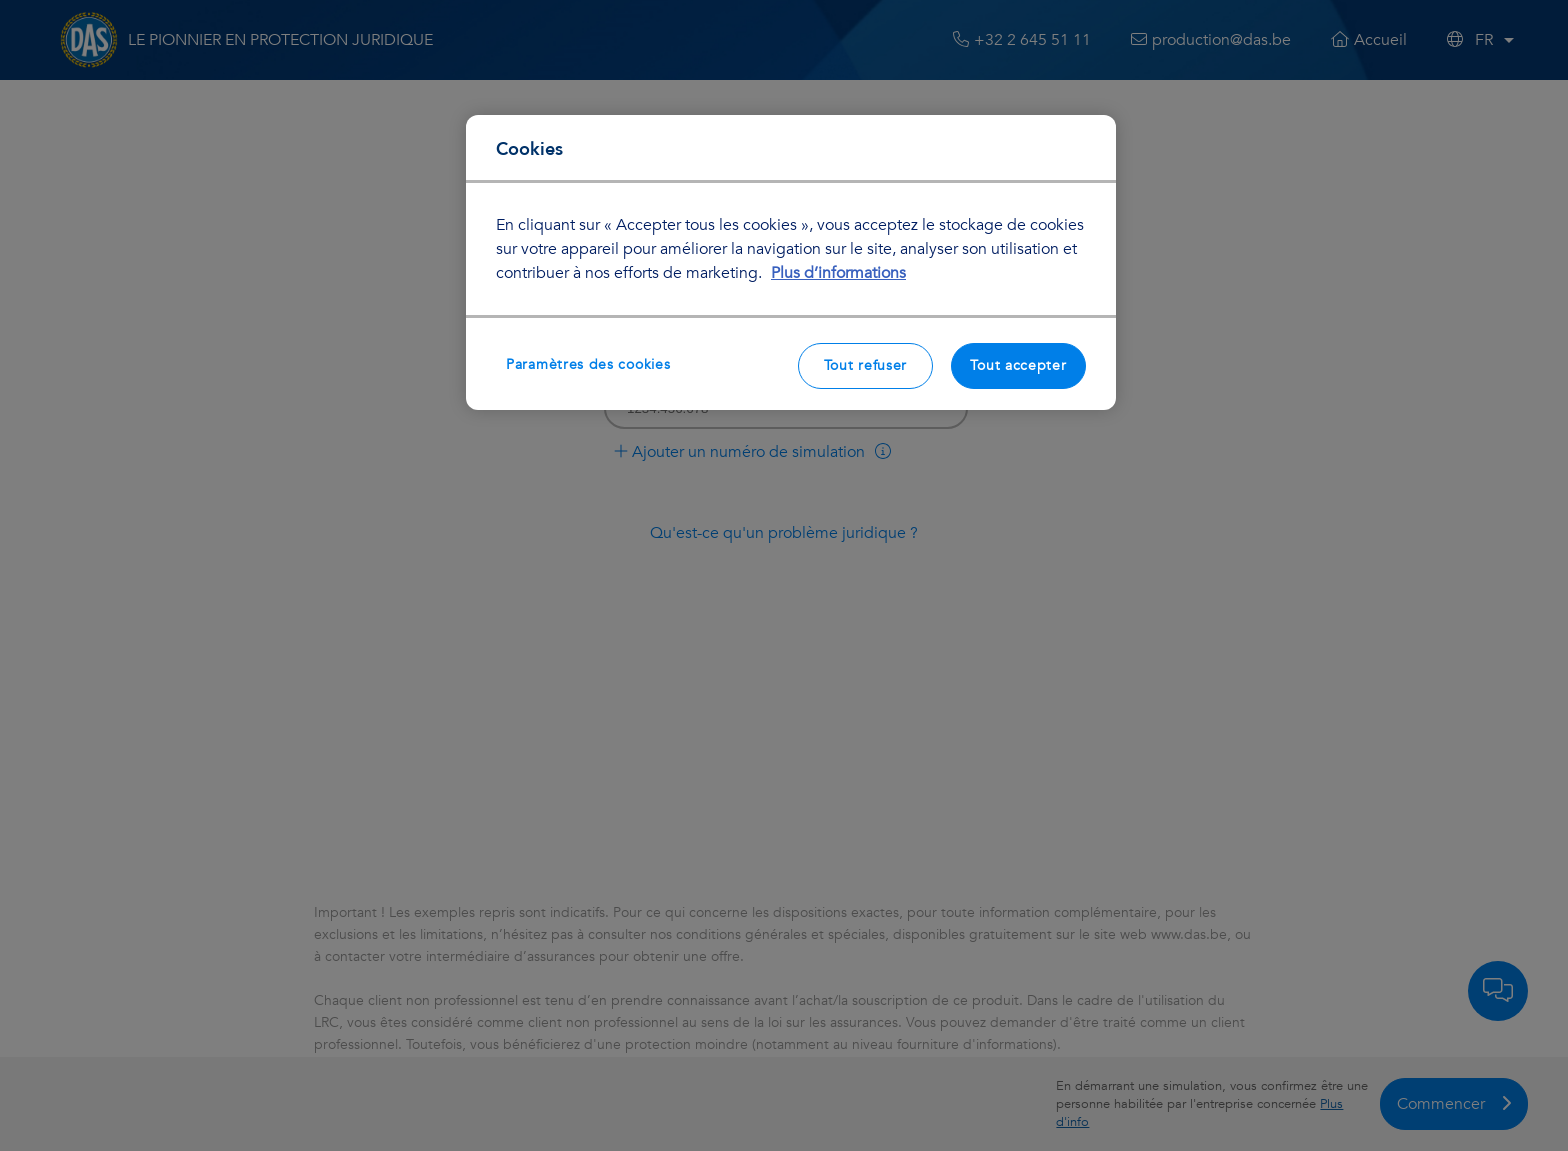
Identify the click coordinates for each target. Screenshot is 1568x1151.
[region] (791, 262)
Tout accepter (1018, 365)
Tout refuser (865, 365)
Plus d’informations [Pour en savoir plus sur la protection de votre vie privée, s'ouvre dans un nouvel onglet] (838, 273)
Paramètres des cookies (588, 364)
